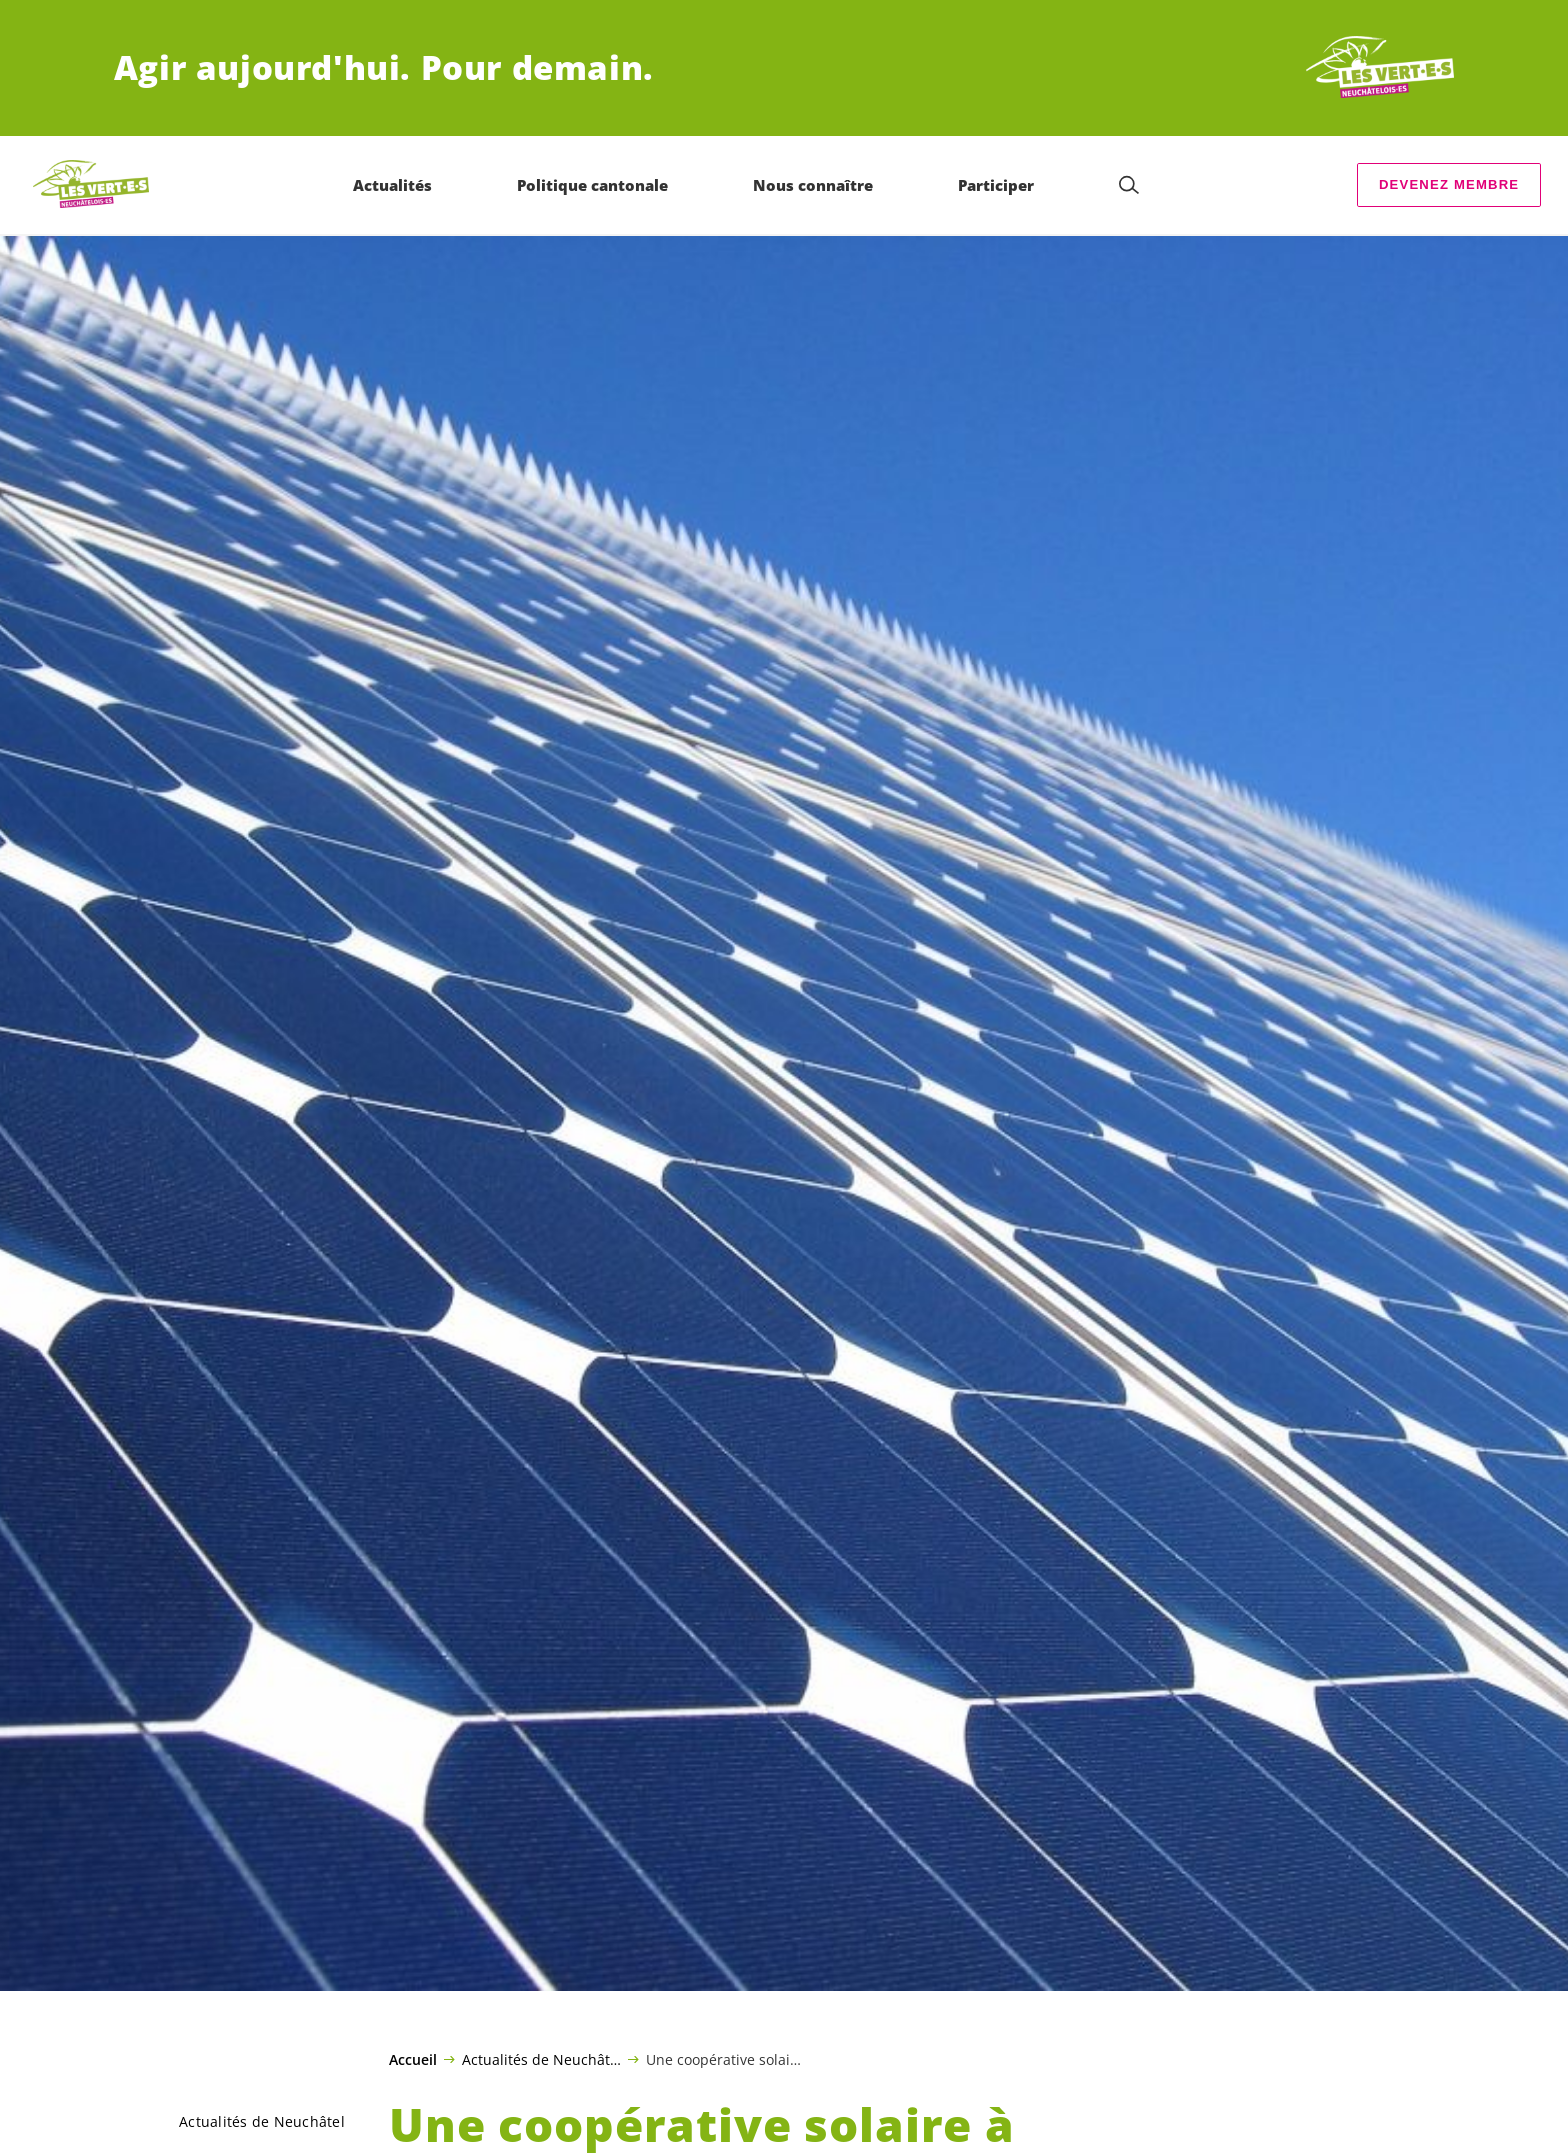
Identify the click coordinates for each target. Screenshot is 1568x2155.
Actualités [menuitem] (392, 185)
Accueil (413, 2060)
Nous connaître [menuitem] (813, 185)
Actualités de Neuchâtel (541, 2059)
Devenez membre (1449, 184)
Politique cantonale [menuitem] (592, 185)
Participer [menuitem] (996, 185)
